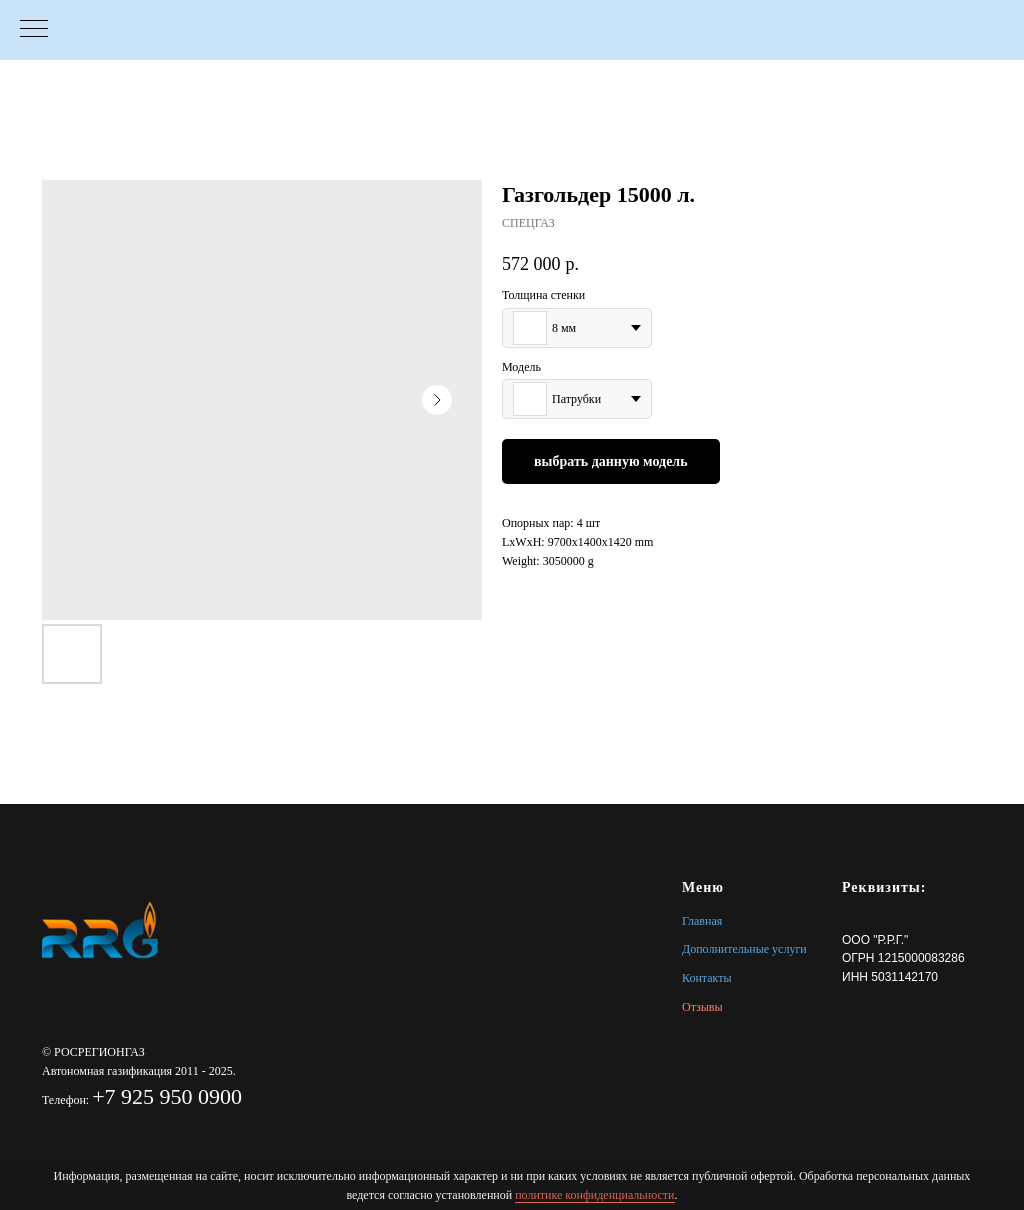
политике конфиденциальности (594, 1195)
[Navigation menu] (34, 30)
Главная (702, 921)
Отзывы (702, 1007)
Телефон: (67, 1100)
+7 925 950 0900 (167, 1096)
